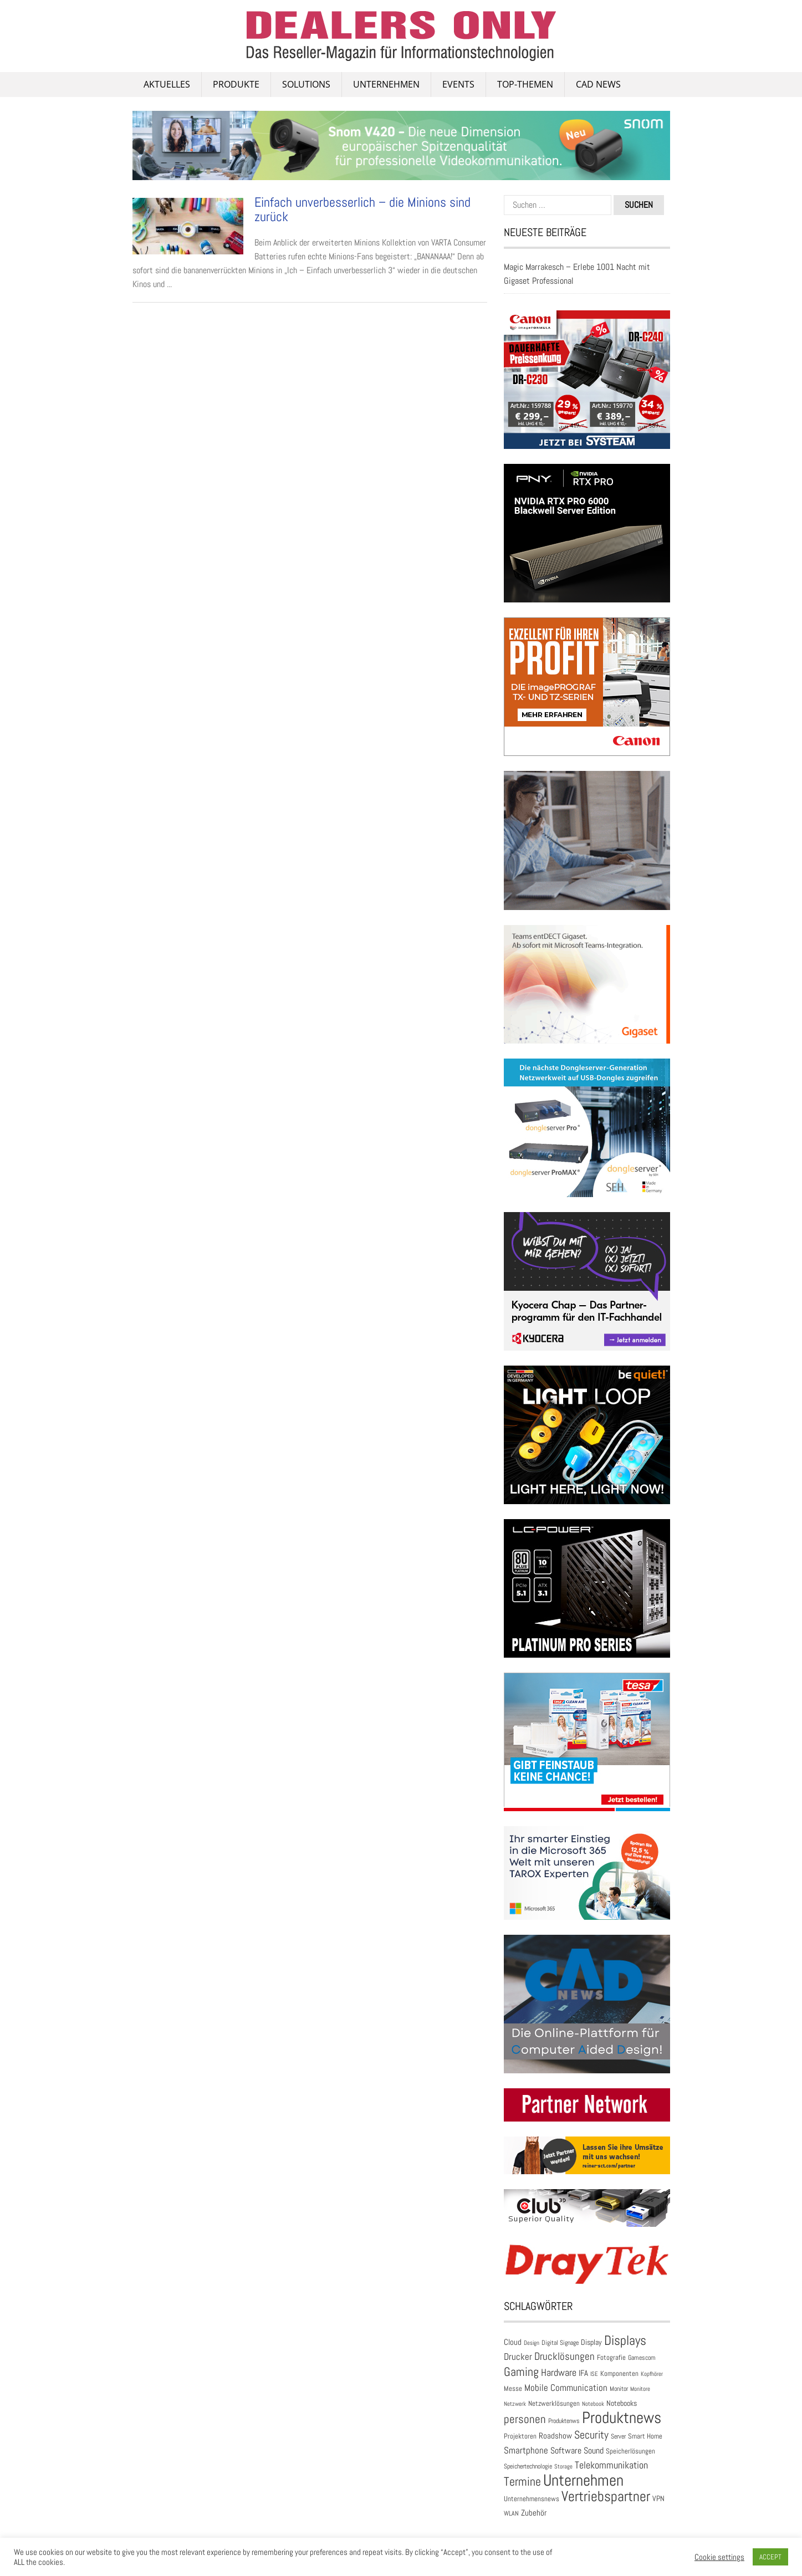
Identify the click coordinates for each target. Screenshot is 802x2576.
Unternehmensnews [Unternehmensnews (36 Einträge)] (531, 2498)
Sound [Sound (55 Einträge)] (594, 2450)
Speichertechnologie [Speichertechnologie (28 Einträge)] (528, 2466)
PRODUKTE (236, 84)
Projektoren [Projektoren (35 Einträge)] (520, 2436)
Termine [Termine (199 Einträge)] (522, 2481)
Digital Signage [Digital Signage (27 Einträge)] (560, 2342)
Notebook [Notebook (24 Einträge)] (593, 2404)
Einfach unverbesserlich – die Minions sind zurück (362, 209)
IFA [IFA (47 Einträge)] (583, 2373)
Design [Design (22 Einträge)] (531, 2343)
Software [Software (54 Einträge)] (565, 2450)
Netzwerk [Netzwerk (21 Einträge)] (515, 2404)
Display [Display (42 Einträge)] (591, 2342)
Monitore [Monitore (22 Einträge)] (640, 2389)
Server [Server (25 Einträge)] (618, 2436)
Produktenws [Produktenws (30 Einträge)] (564, 2420)
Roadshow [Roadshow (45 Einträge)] (555, 2436)
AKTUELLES (167, 84)
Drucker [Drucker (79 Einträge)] (518, 2356)
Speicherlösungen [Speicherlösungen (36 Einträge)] (630, 2451)
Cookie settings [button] (719, 2557)
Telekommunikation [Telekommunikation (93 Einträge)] (611, 2465)
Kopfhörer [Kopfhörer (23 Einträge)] (652, 2374)
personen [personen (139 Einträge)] (525, 2419)
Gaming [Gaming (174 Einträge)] (521, 2371)
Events (458, 84)
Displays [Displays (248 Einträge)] (625, 2340)
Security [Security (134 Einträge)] (591, 2434)
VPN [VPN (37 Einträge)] (658, 2498)
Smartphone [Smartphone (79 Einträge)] (526, 2450)
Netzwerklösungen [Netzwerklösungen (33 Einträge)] (554, 2403)
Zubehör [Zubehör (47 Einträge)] (533, 2512)
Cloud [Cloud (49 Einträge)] (513, 2342)
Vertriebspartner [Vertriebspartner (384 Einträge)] (605, 2496)
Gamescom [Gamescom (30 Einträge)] (642, 2357)
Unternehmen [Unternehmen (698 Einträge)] (583, 2480)
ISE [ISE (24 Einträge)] (594, 2374)
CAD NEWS (598, 84)
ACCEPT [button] (770, 2557)
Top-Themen (525, 84)
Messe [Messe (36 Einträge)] (513, 2388)
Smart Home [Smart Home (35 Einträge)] (645, 2436)
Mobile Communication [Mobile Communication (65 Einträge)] (565, 2388)
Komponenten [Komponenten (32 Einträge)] (619, 2373)
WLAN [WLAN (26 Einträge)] (511, 2513)
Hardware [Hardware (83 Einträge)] (558, 2373)
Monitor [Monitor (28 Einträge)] (619, 2388)
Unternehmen (386, 84)
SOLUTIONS (306, 84)
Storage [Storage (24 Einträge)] (563, 2466)
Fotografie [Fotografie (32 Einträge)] (611, 2357)
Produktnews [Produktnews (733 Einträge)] (621, 2417)
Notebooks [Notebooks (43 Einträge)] (621, 2403)
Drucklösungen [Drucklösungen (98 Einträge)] (564, 2356)
